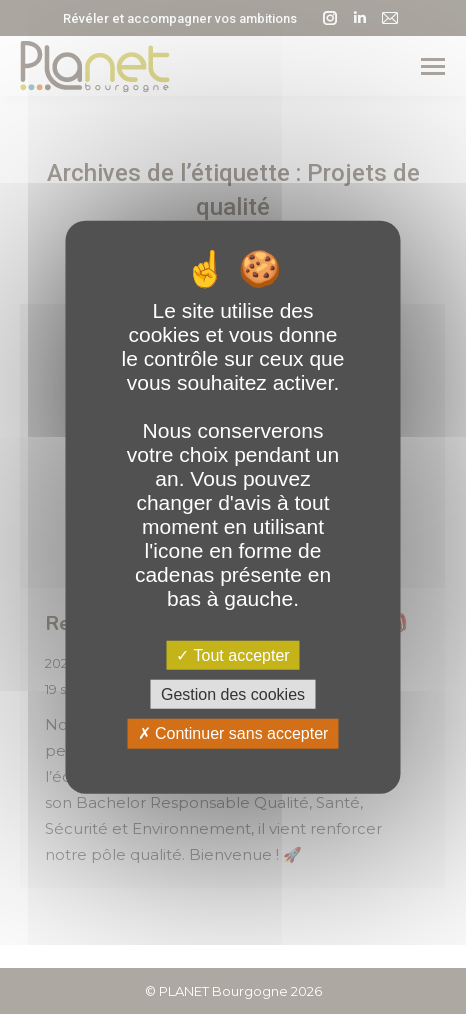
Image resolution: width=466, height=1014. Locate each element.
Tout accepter (232, 655)
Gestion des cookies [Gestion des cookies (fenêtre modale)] (233, 694)
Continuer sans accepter (233, 733)
